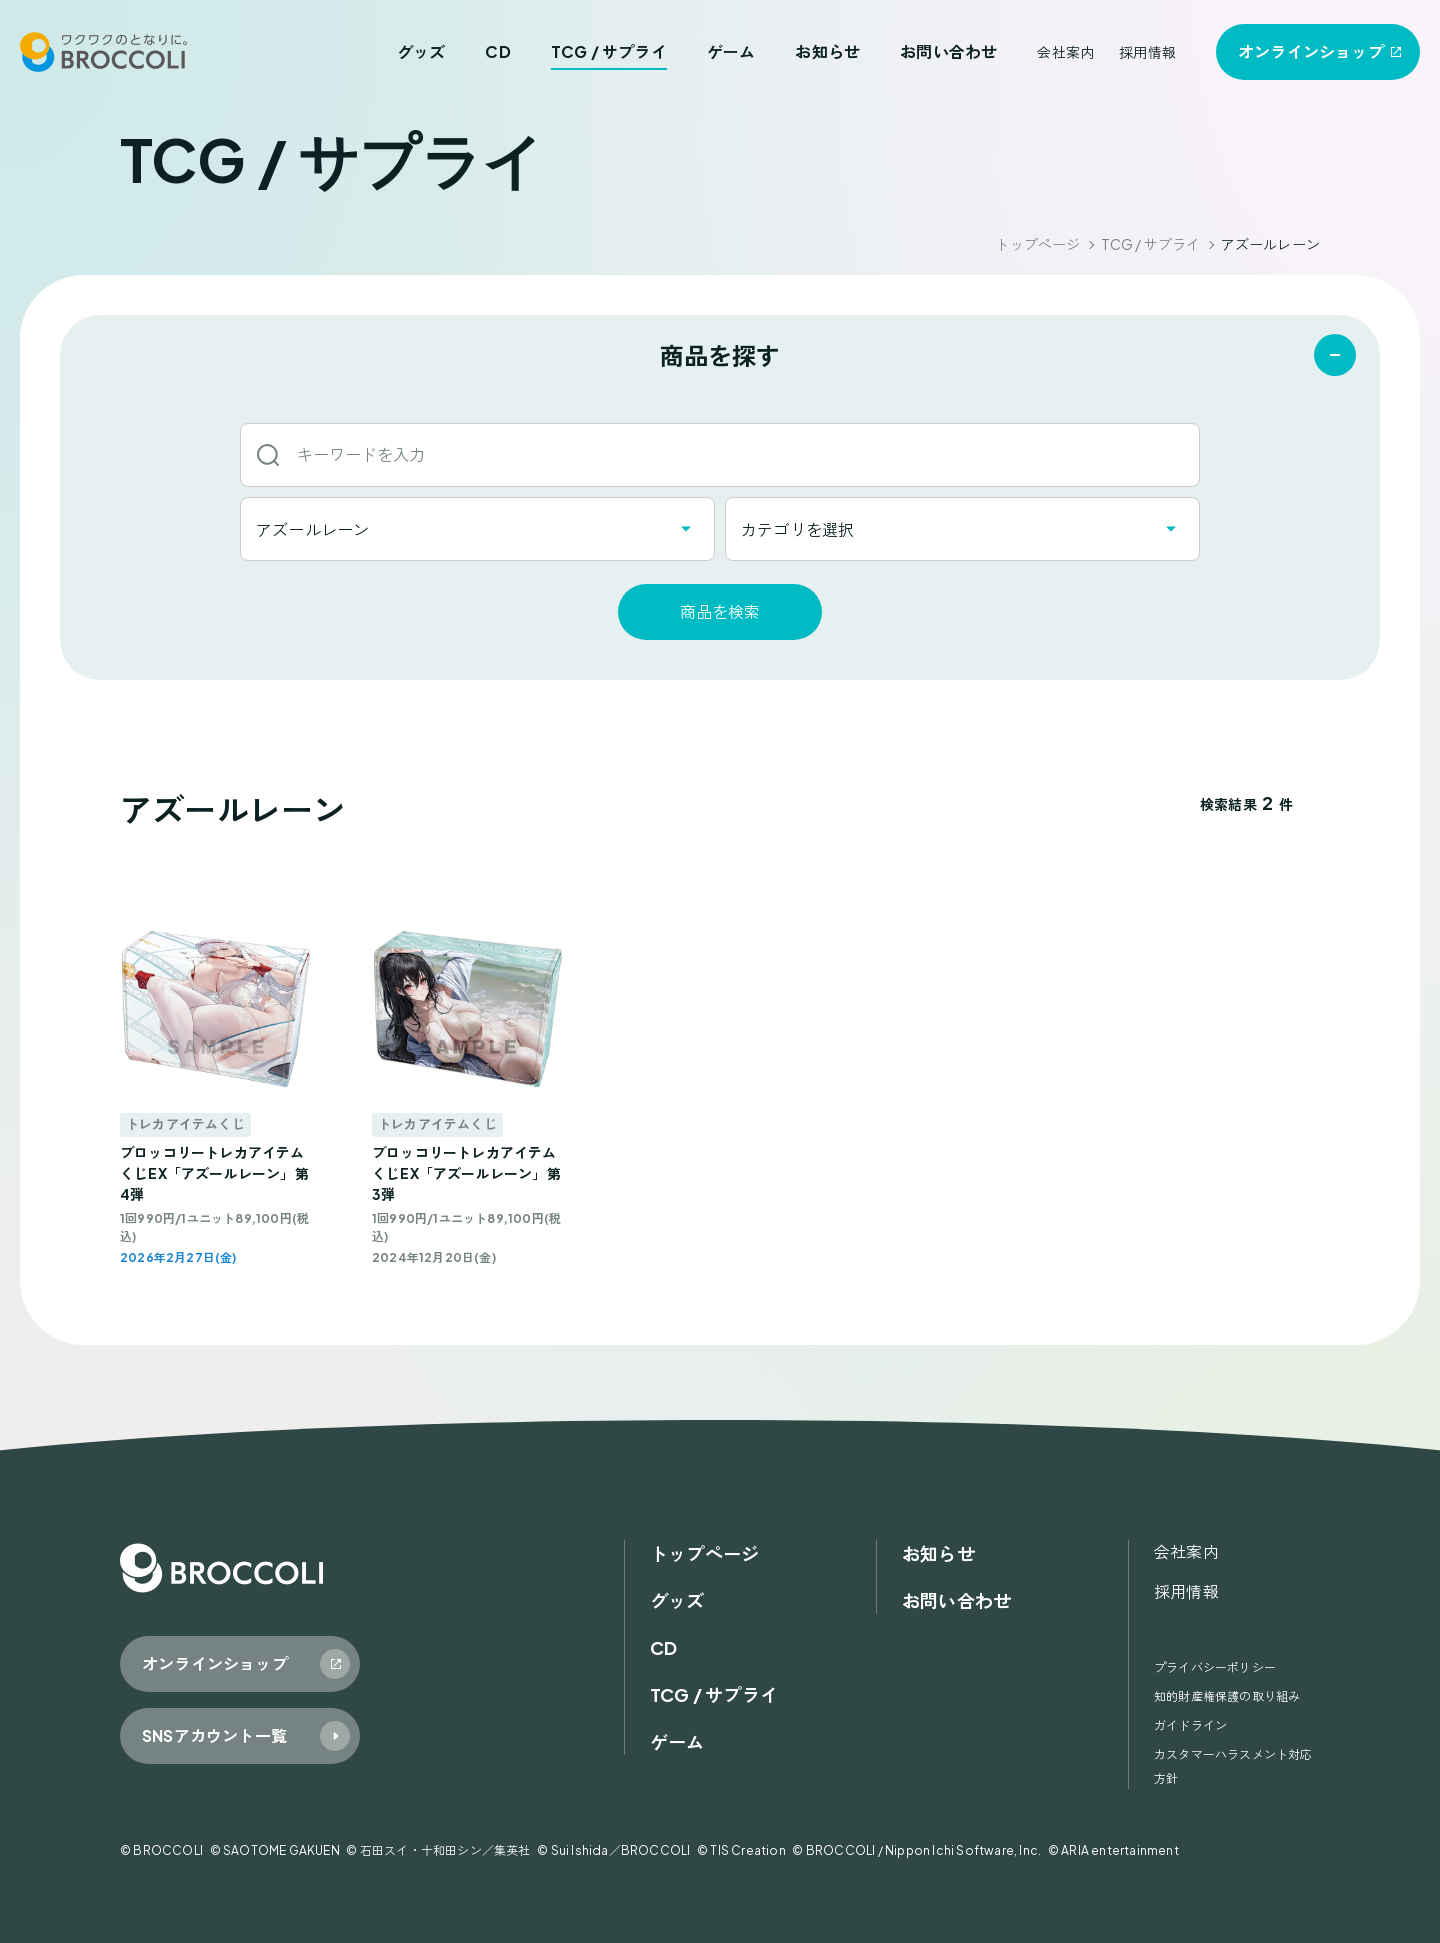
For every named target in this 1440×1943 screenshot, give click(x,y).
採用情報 (1147, 52)
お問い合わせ (948, 51)
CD (497, 51)
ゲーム (731, 51)
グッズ (421, 51)
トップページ (1037, 244)
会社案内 (1065, 52)
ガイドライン (1190, 1725)
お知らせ (827, 51)
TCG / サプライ (609, 51)
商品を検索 (720, 611)
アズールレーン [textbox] (312, 529)
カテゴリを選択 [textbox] (797, 529)
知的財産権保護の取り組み (1227, 1696)
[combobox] (477, 529)
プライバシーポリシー (1215, 1667)
